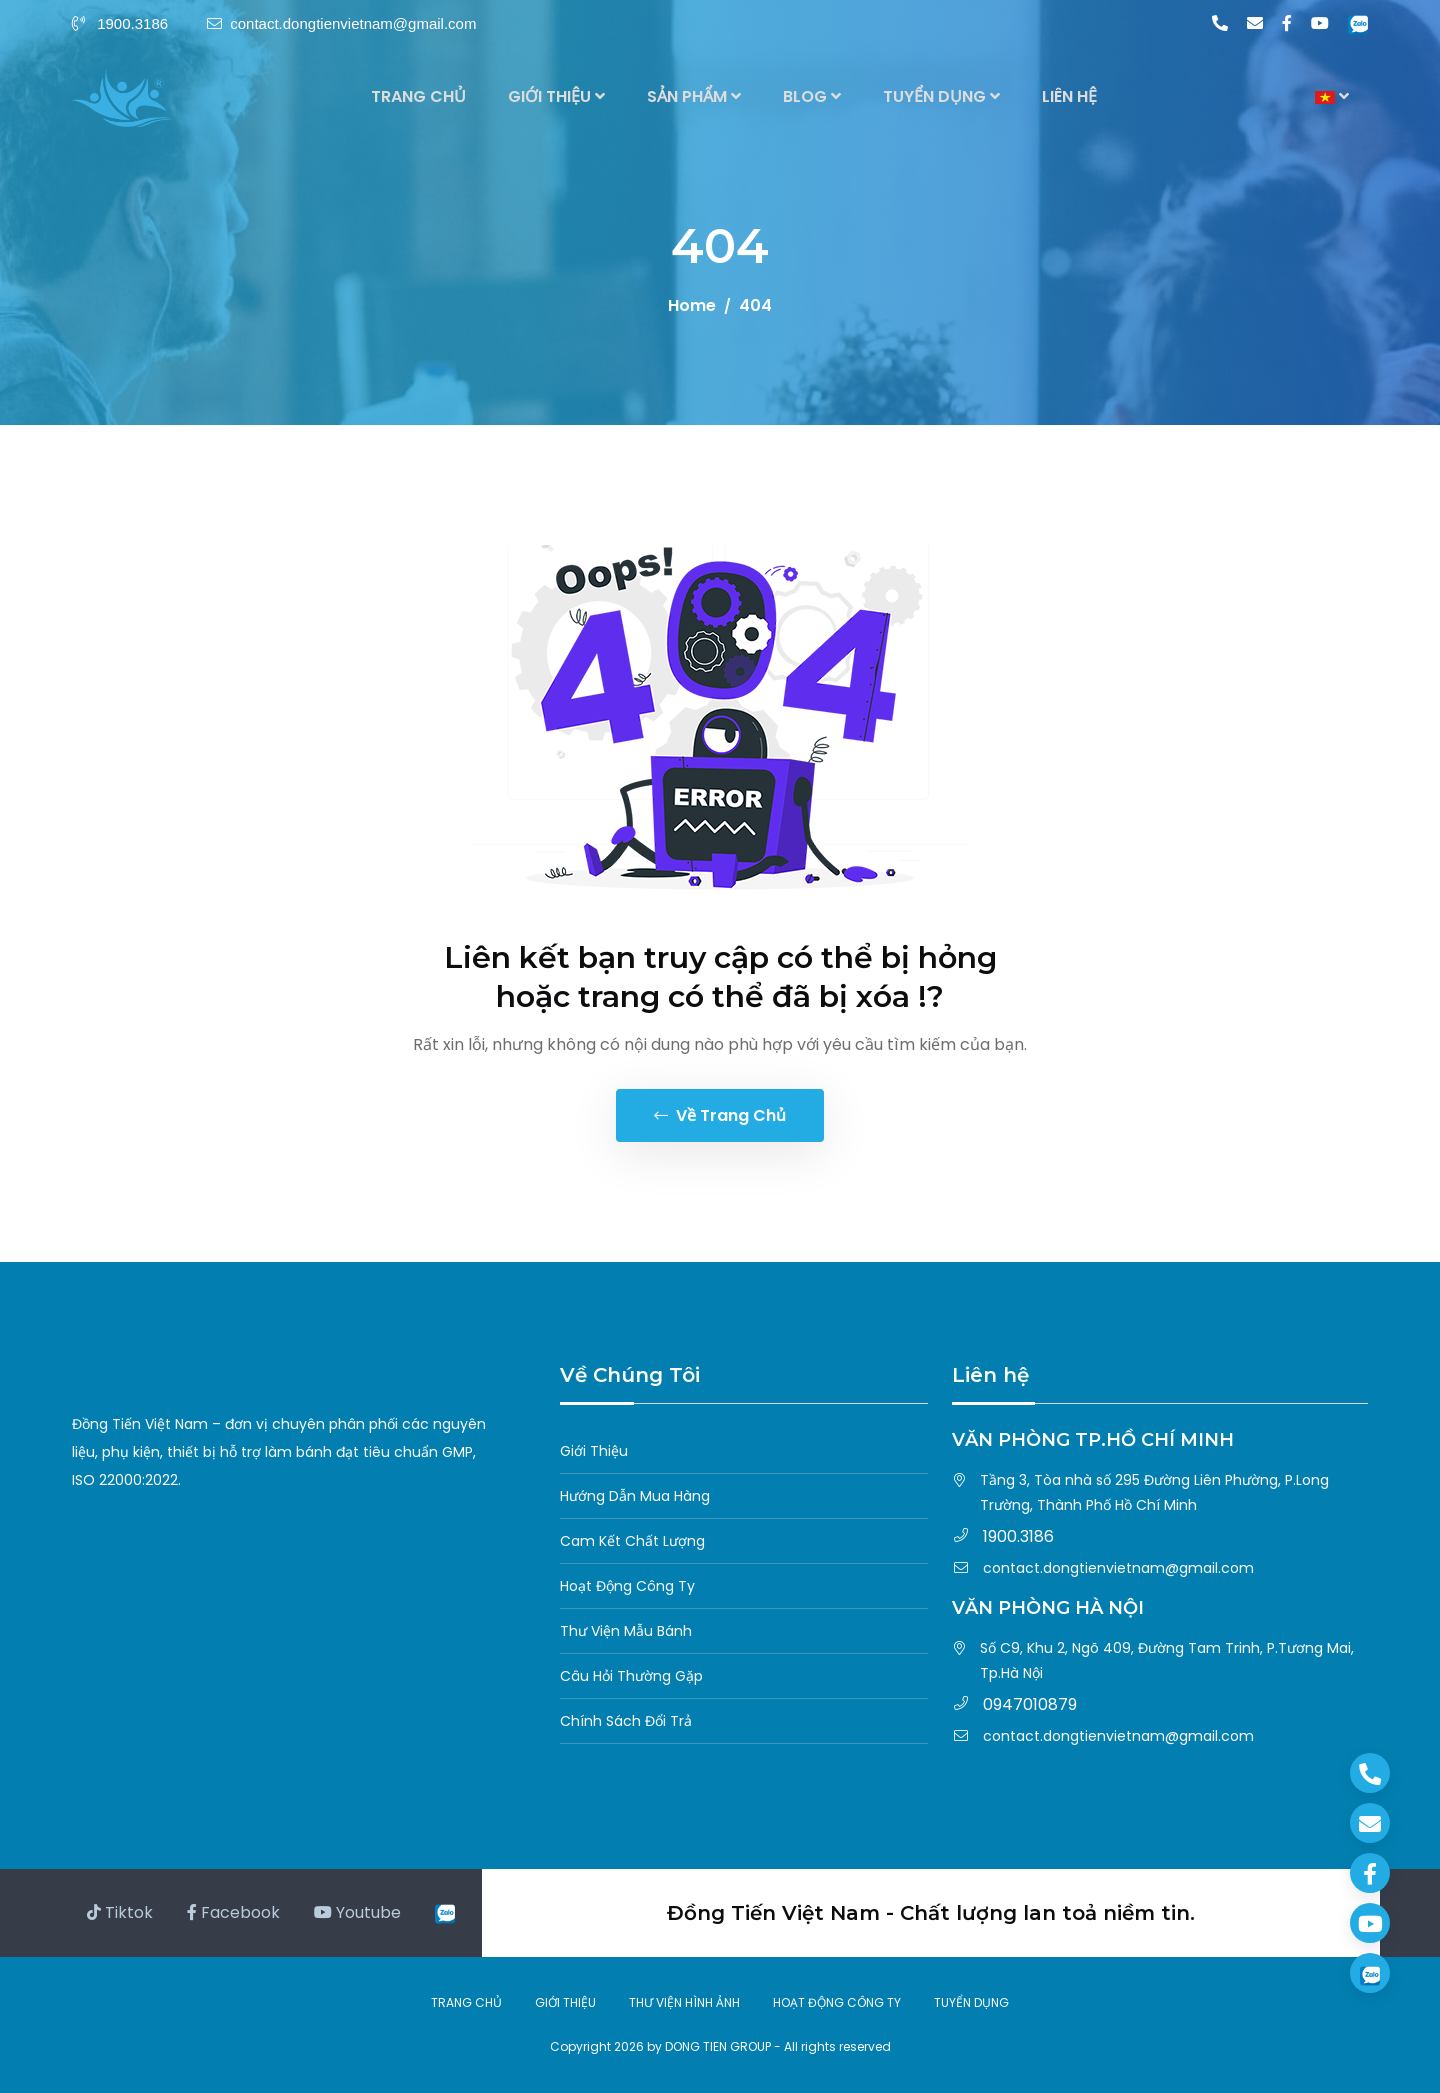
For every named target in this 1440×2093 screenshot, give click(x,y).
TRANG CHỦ (418, 96)
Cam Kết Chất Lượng (632, 1541)
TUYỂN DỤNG (941, 96)
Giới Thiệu (594, 1451)
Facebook (233, 1912)
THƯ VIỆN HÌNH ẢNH (684, 2002)
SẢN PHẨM (694, 96)
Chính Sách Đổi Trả (626, 1721)
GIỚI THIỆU (556, 96)
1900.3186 (122, 23)
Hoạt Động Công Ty (627, 1586)
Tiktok (120, 1912)
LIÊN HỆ (1069, 96)
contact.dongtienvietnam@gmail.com (341, 23)
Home (692, 305)
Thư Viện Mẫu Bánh (626, 1631)
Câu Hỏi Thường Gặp (631, 1676)
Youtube (357, 1912)
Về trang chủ (720, 1115)
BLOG (812, 96)
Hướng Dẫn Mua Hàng (635, 1496)
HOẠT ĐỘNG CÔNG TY (837, 2002)
